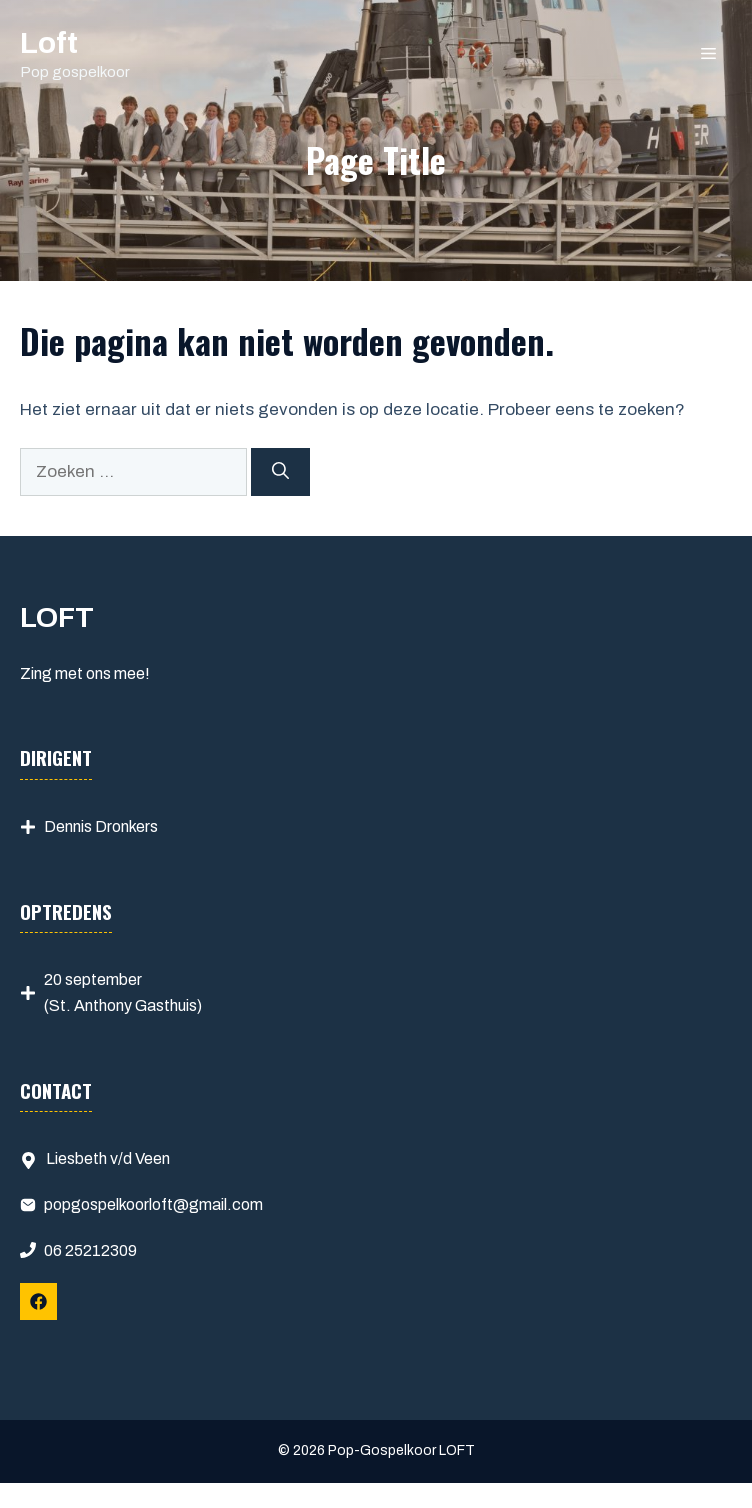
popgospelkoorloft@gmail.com (153, 1204)
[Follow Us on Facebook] (38, 1301)
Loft (49, 43)
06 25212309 (90, 1250)
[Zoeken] (280, 472)
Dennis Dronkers (101, 826)
